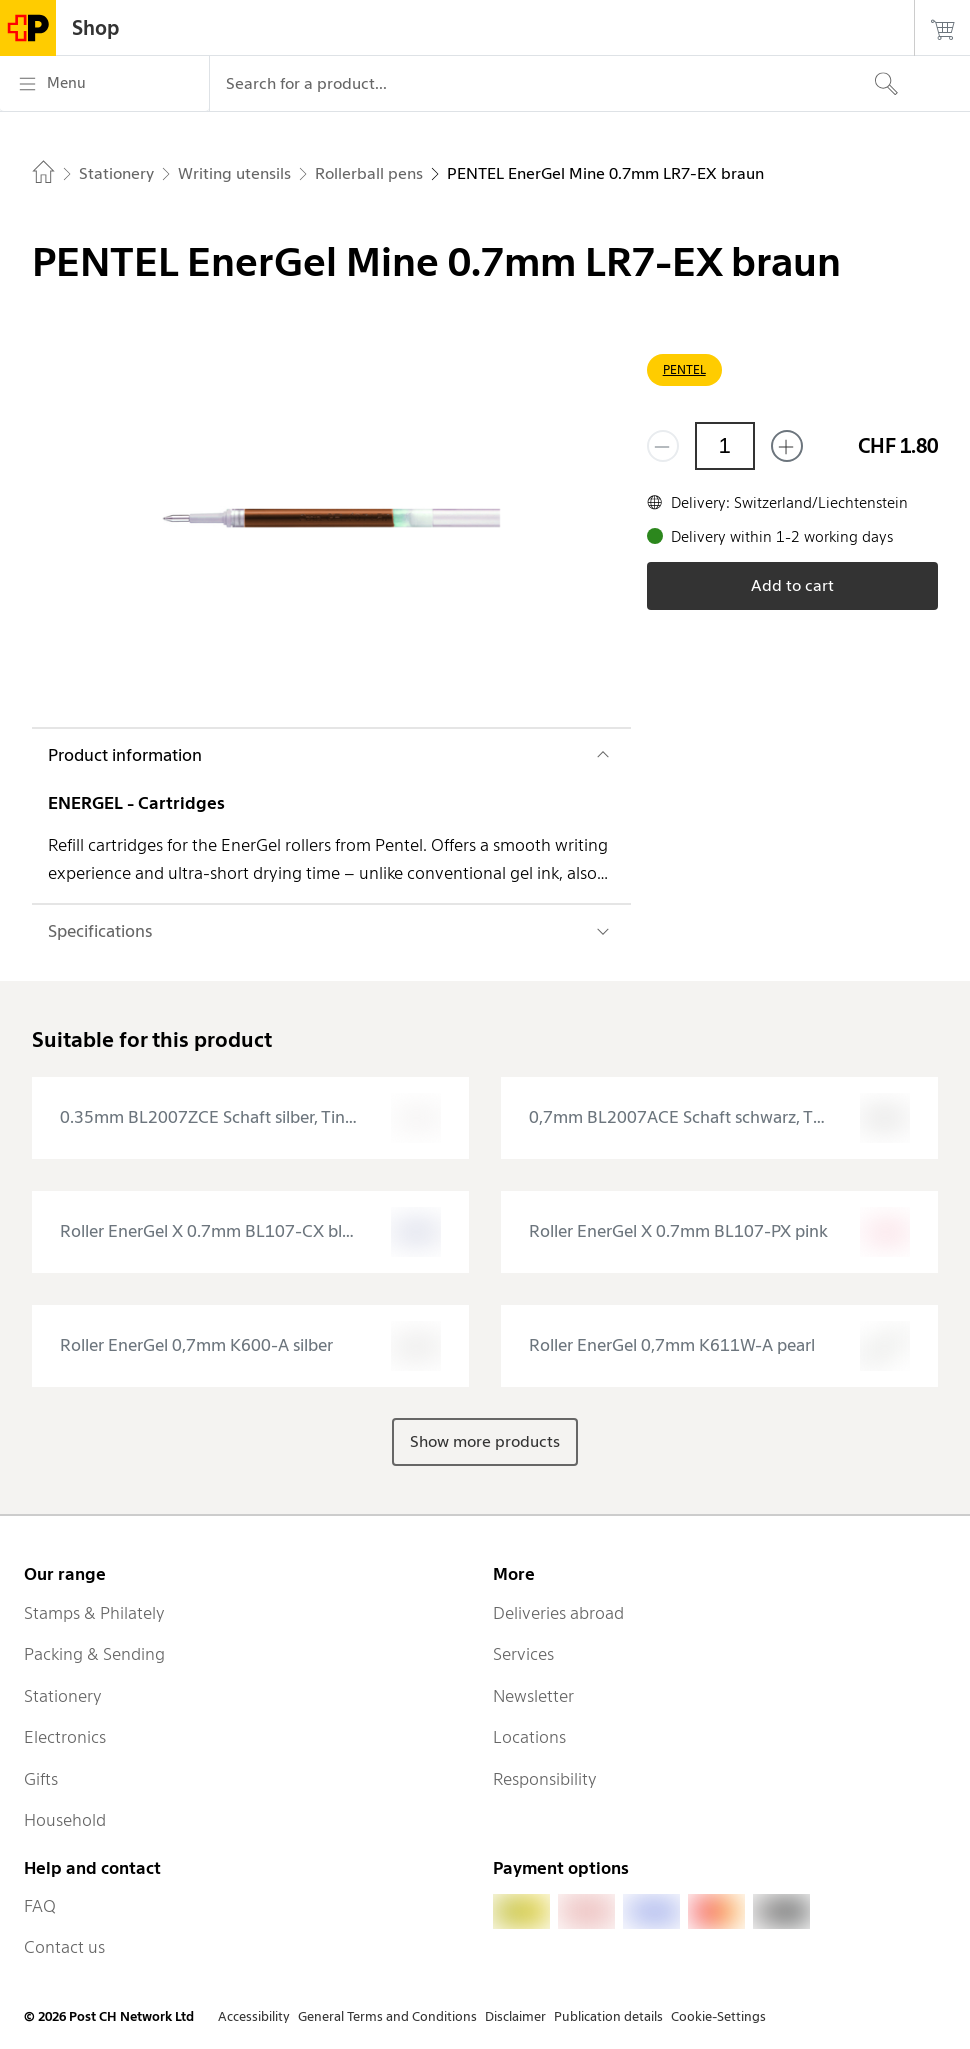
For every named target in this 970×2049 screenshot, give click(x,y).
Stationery (63, 1696)
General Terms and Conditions (387, 2016)
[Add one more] (787, 446)
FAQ (40, 1906)
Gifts (41, 1779)
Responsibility (545, 1779)
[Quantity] (725, 446)
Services (523, 1654)
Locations (529, 1737)
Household (65, 1820)
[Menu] (104, 84)
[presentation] (250, 1118)
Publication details (608, 2016)
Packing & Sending (94, 1654)
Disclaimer (515, 2016)
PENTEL (684, 369)
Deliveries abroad (558, 1613)
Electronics (65, 1737)
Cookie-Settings (718, 2016)
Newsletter (533, 1696)
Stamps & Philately (94, 1613)
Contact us (64, 1947)
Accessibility (254, 2016)
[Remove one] (663, 446)
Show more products (485, 1441)
